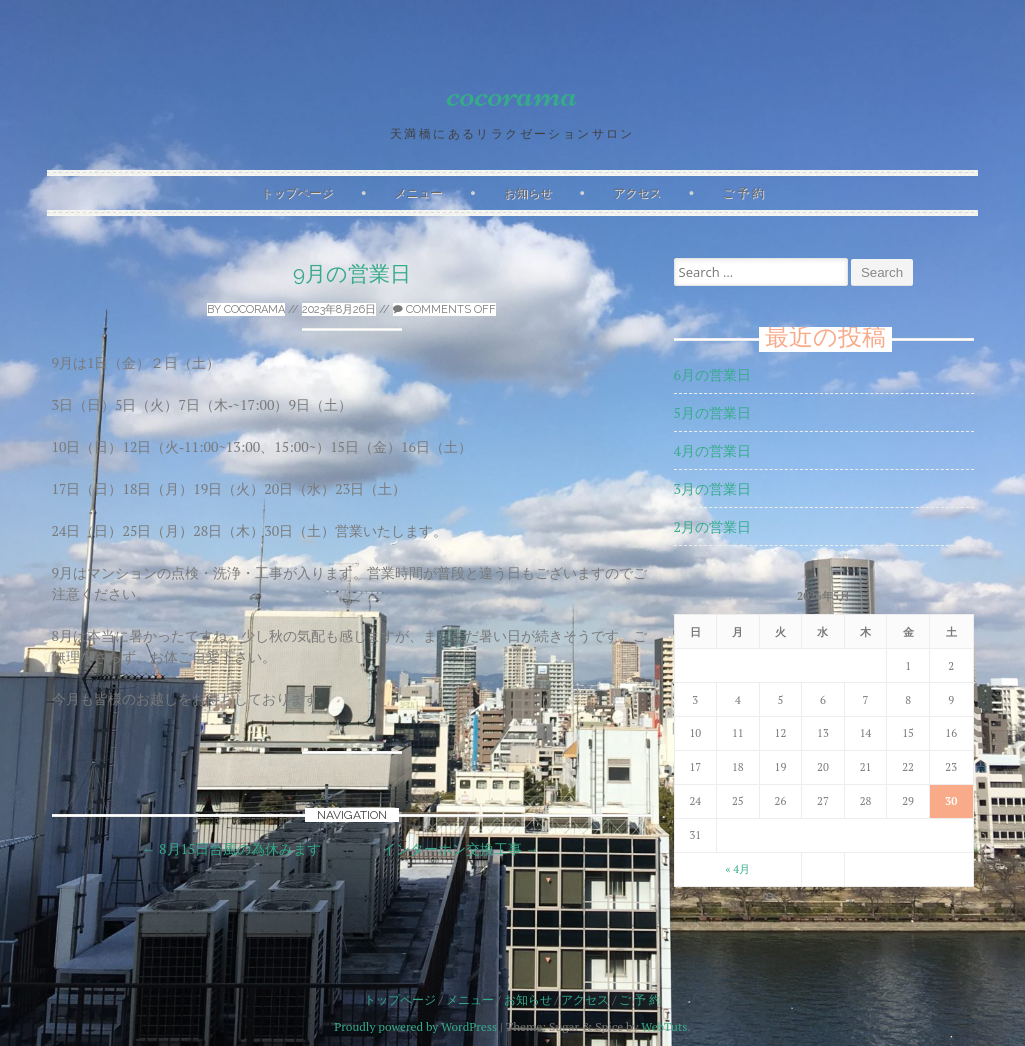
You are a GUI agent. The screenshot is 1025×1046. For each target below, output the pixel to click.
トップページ (297, 192)
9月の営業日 (352, 273)
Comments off (444, 309)
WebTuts (664, 1026)
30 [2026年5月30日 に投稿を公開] (951, 801)
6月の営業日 (712, 374)
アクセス (637, 192)
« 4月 (737, 869)
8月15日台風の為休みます (232, 848)
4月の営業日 (712, 450)
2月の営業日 (712, 526)
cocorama (512, 93)
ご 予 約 (743, 192)
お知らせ (528, 192)
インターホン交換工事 (460, 848)
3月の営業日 (712, 488)
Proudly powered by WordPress (415, 1026)
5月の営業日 (712, 412)
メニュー (418, 192)
